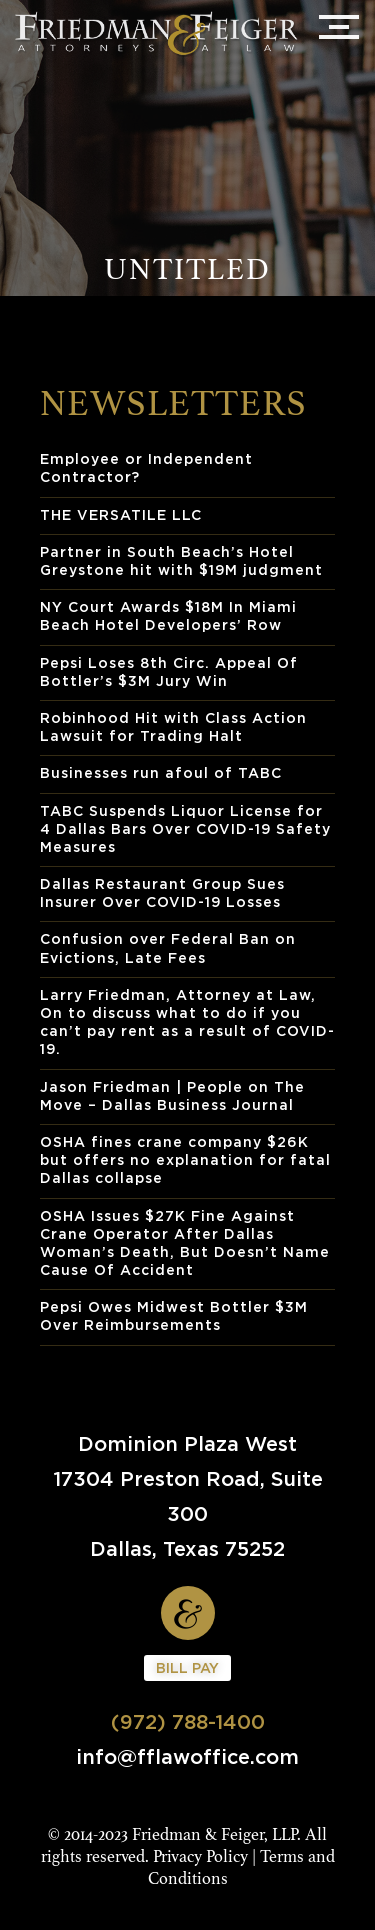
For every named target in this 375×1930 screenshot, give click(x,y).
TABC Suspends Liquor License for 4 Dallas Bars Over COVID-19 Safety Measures (185, 828)
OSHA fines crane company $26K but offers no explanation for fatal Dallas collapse (185, 1159)
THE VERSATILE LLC (121, 514)
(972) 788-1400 (188, 1721)
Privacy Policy (200, 1856)
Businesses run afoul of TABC (161, 772)
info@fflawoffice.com (187, 1756)
